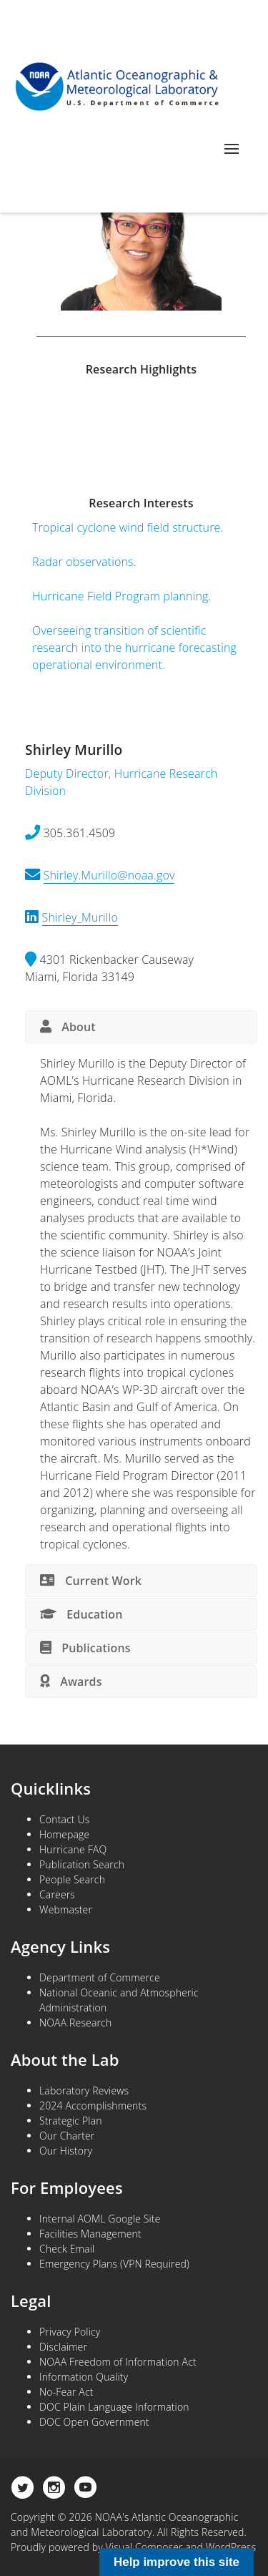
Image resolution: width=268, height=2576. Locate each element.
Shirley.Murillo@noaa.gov (109, 875)
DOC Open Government (94, 2422)
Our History (65, 2150)
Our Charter (66, 2135)
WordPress (231, 2547)
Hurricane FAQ (72, 1849)
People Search (72, 1879)
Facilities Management (90, 2233)
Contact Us (64, 1819)
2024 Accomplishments (93, 2105)
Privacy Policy (69, 2331)
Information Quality (83, 2377)
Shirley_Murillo (80, 917)
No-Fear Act (66, 2392)
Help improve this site (176, 2562)
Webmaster (65, 1909)
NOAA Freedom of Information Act (118, 2361)
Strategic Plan (70, 2120)
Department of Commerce (99, 1977)
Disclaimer (63, 2346)
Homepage (64, 1834)
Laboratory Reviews (84, 2090)
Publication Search (81, 1864)
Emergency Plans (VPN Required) (114, 2263)
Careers (57, 1894)
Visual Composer (144, 2547)
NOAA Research (75, 2022)
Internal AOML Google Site (100, 2218)
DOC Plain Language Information (114, 2407)
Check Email (66, 2248)
